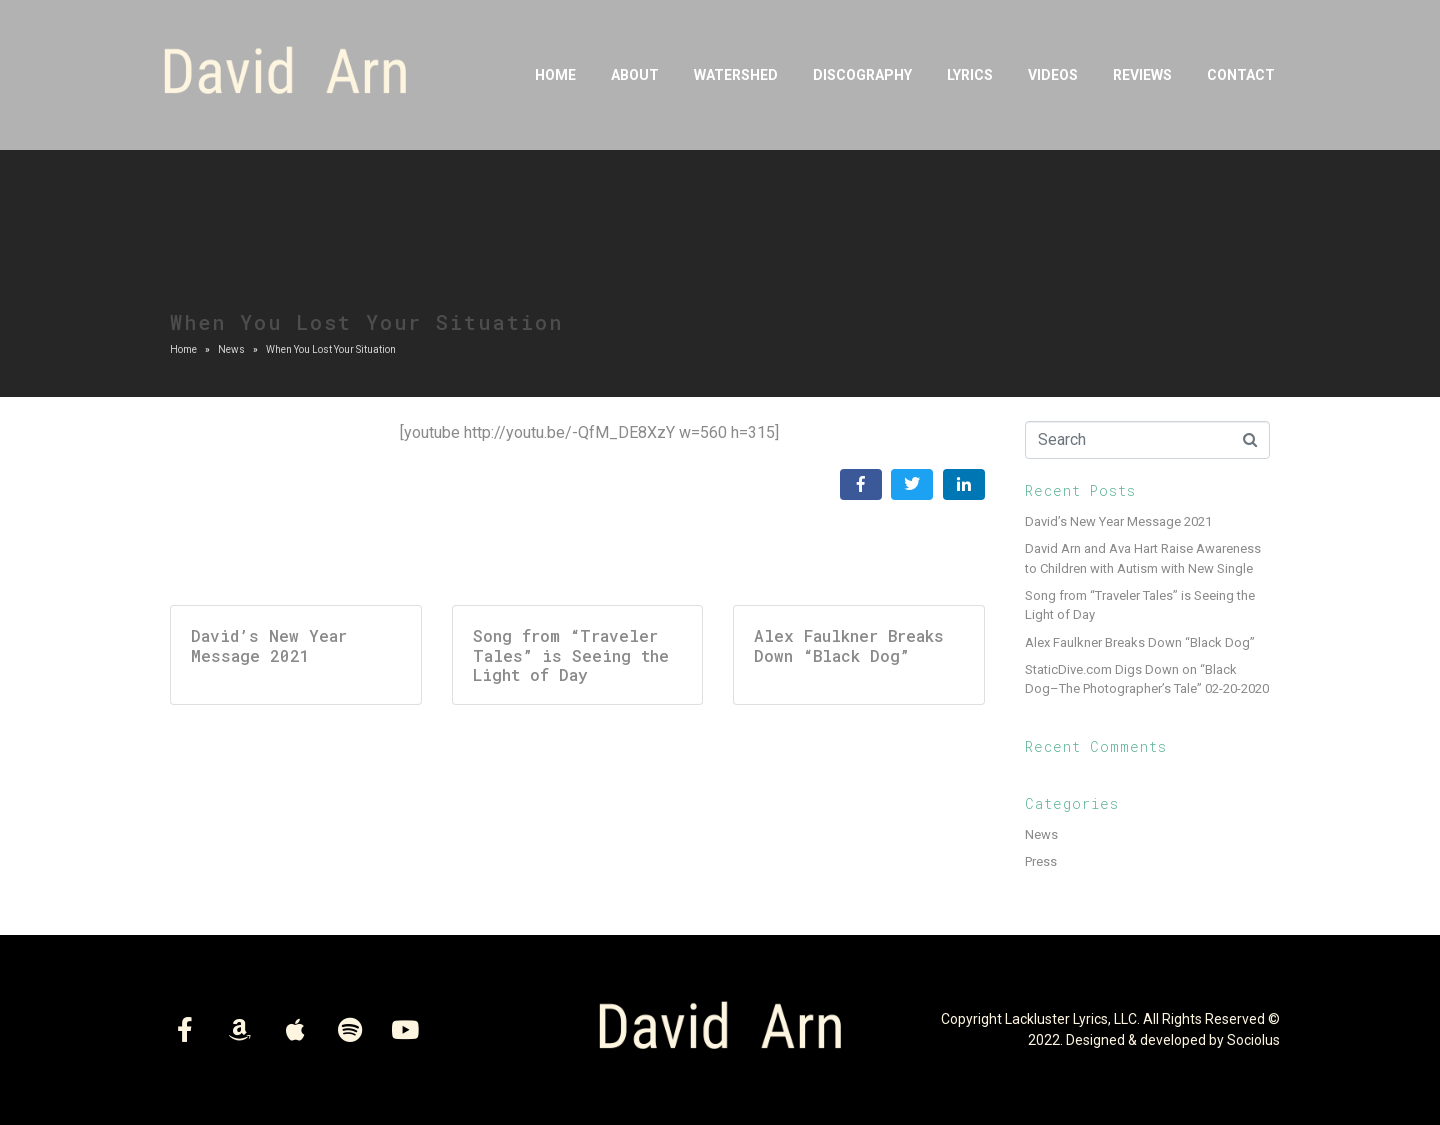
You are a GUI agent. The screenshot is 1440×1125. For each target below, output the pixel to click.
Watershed (736, 75)
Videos (1053, 75)
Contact (1241, 75)
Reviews (1142, 75)
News (1041, 834)
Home (555, 75)
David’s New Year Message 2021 (1118, 521)
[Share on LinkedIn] (964, 484)
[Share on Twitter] (912, 484)
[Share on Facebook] (861, 484)
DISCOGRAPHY (862, 75)
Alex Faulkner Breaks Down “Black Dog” (1140, 642)
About (635, 75)
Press (1041, 861)
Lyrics (970, 75)
